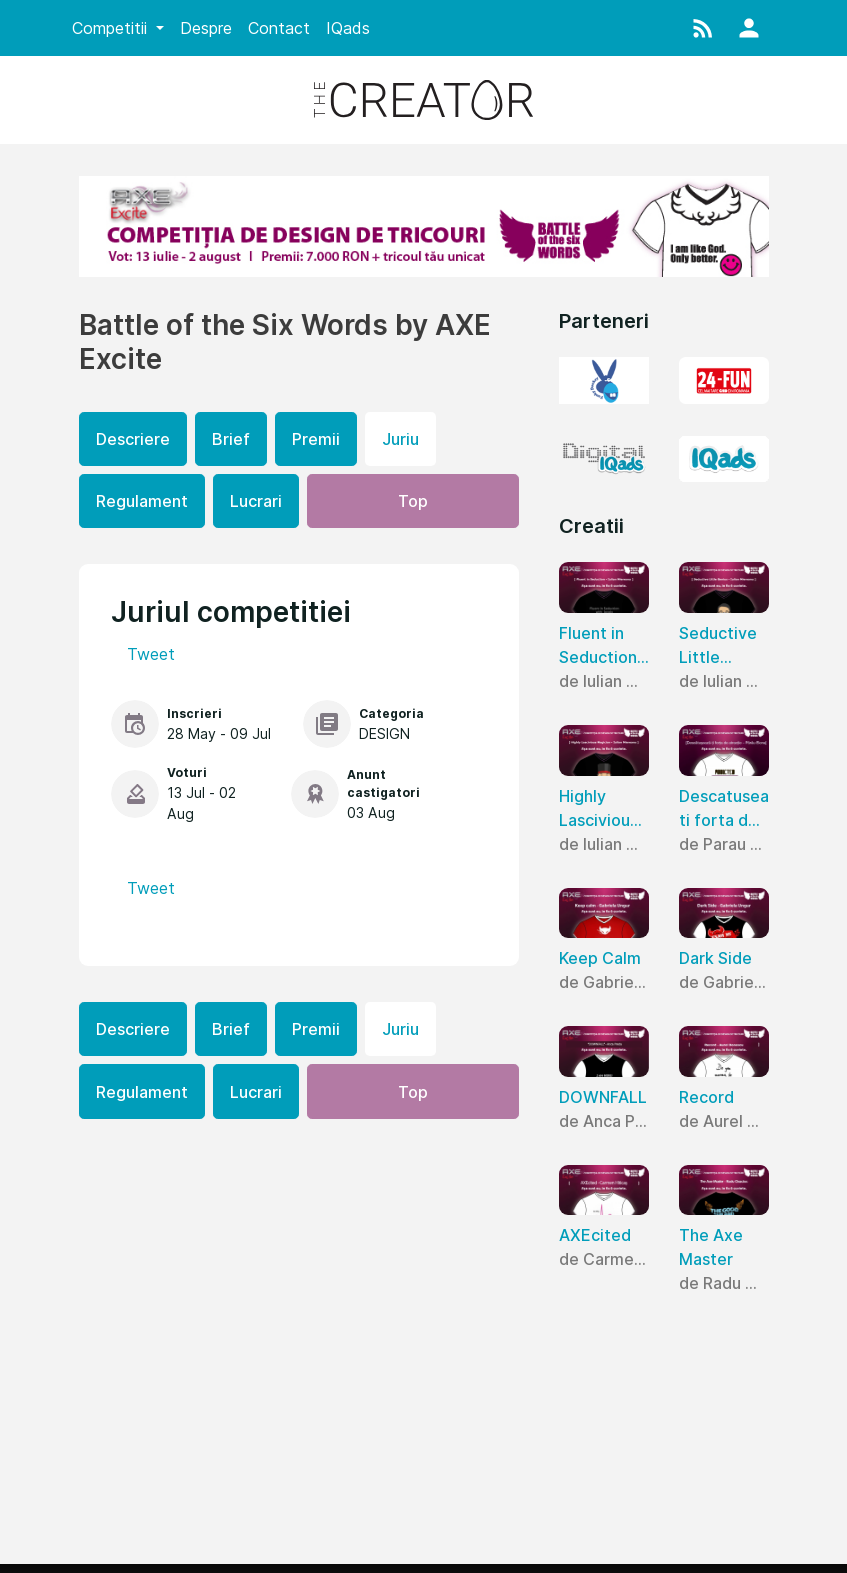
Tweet (151, 654)
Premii (316, 439)
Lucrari (256, 501)
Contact (279, 28)
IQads (348, 28)
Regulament (142, 501)
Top (413, 501)
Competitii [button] (112, 28)
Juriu (400, 439)
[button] (703, 28)
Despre (206, 28)
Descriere (133, 439)
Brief (231, 439)
